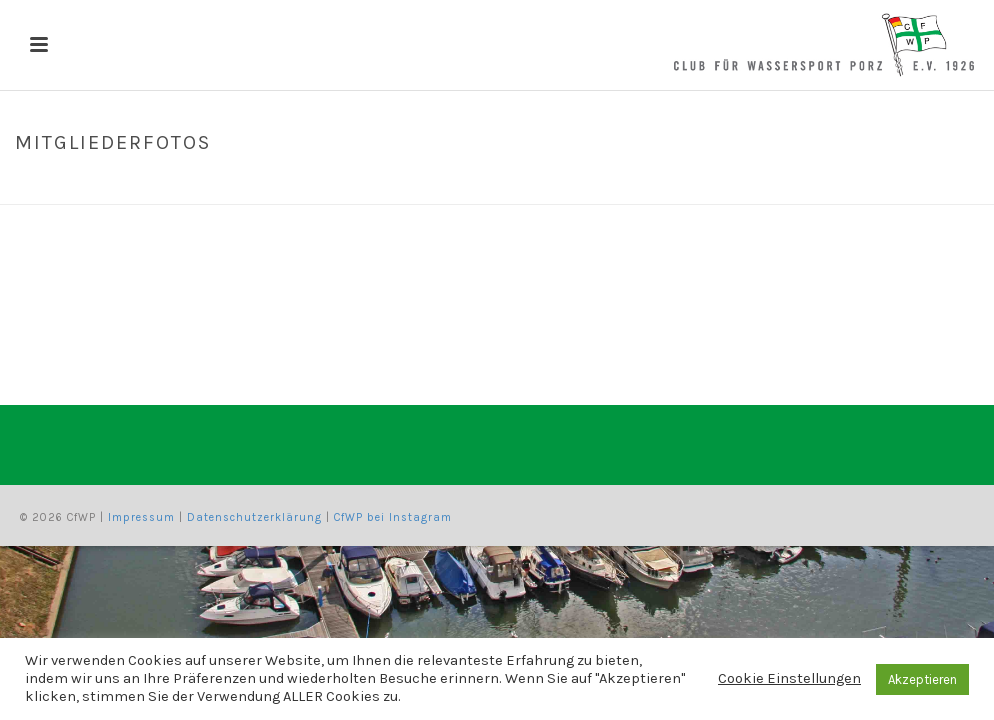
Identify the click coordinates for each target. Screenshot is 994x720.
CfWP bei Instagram (393, 517)
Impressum (141, 517)
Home (825, 185)
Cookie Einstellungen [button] (789, 678)
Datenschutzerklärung (254, 517)
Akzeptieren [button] (922, 679)
